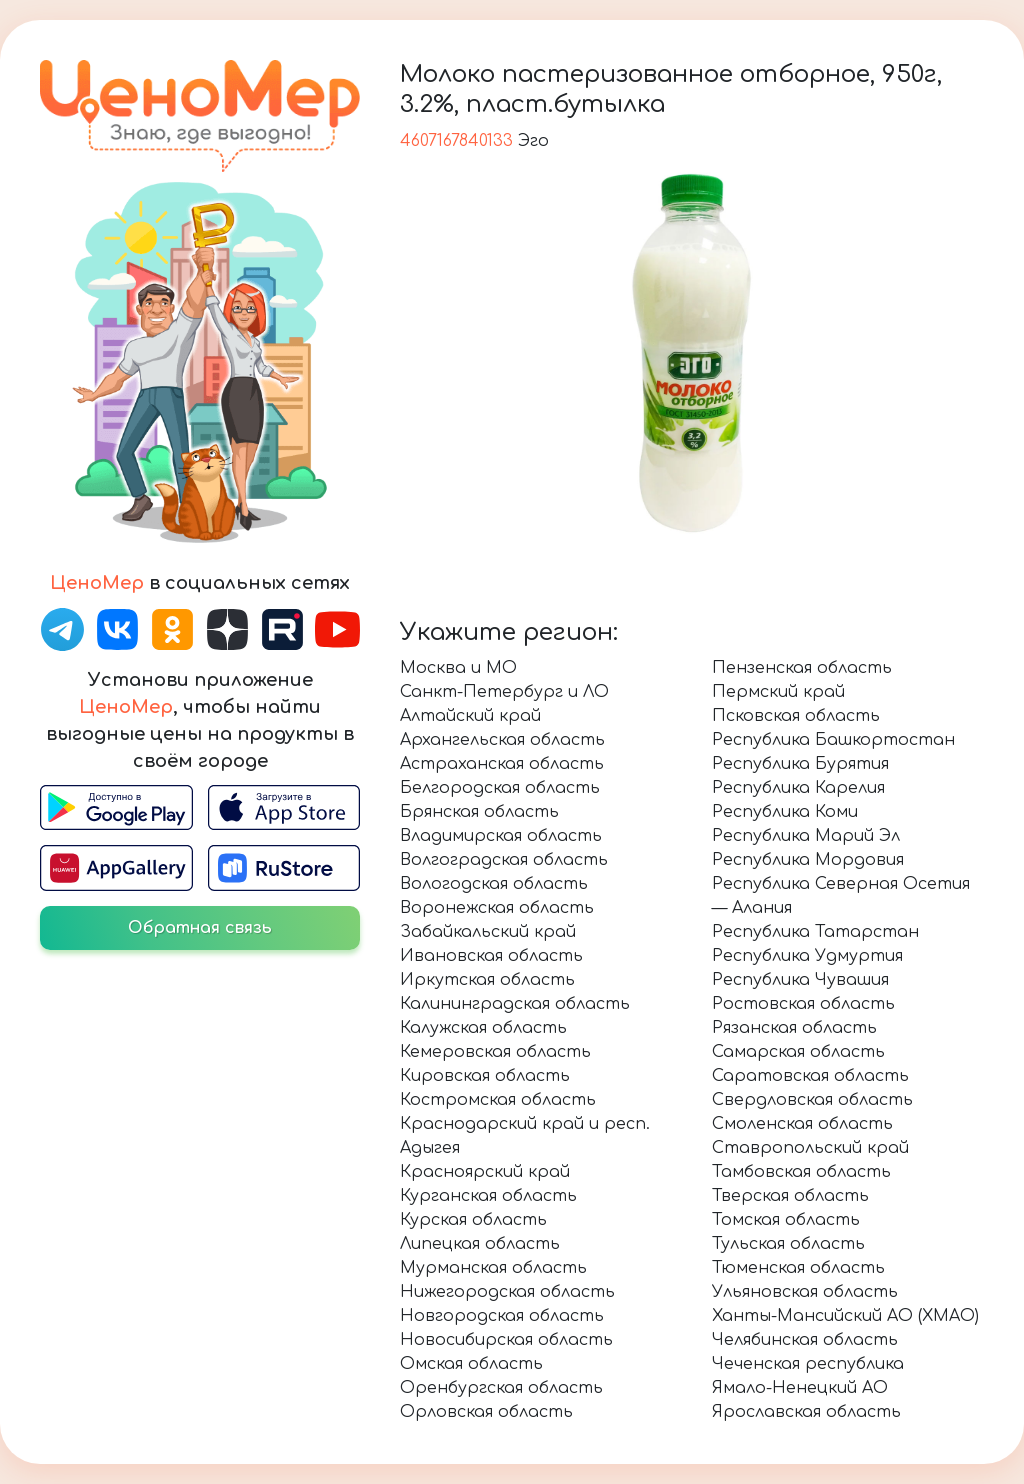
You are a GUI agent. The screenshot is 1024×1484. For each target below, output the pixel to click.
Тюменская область (798, 1268)
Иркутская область (487, 980)
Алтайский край (470, 716)
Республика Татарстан (815, 932)
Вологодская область (494, 884)
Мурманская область (493, 1268)
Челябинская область (805, 1340)
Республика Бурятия (800, 764)
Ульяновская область (805, 1292)
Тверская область (790, 1196)
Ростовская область (803, 1004)
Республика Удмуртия (807, 956)
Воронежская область (497, 908)
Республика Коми (785, 812)
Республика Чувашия (800, 980)
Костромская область (498, 1100)
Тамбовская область (801, 1172)
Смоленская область (802, 1124)
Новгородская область (502, 1316)
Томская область (786, 1220)
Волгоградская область (504, 860)
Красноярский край (485, 1172)
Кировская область (485, 1076)
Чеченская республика (808, 1364)
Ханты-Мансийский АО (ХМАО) (845, 1316)
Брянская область (479, 812)
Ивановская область (491, 956)
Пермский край (778, 692)
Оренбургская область (501, 1388)
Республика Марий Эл (806, 836)
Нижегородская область (507, 1292)
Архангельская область (502, 740)
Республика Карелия (798, 788)
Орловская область (486, 1412)
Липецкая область (480, 1244)
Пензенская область (802, 668)
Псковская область (796, 716)
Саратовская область (810, 1076)
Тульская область (788, 1244)
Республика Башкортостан (833, 740)
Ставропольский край (810, 1148)
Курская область (473, 1220)
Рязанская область (794, 1028)
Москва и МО (458, 668)
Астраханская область (502, 764)
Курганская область (488, 1196)
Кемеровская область (495, 1052)
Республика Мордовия (808, 860)
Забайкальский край (488, 932)
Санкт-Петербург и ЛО (504, 692)
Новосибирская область (506, 1340)
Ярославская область (806, 1412)
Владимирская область (501, 836)
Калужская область (483, 1028)
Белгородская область (500, 788)
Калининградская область (515, 1004)
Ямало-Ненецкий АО (800, 1388)
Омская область (471, 1364)
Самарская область (798, 1052)
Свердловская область (812, 1100)
